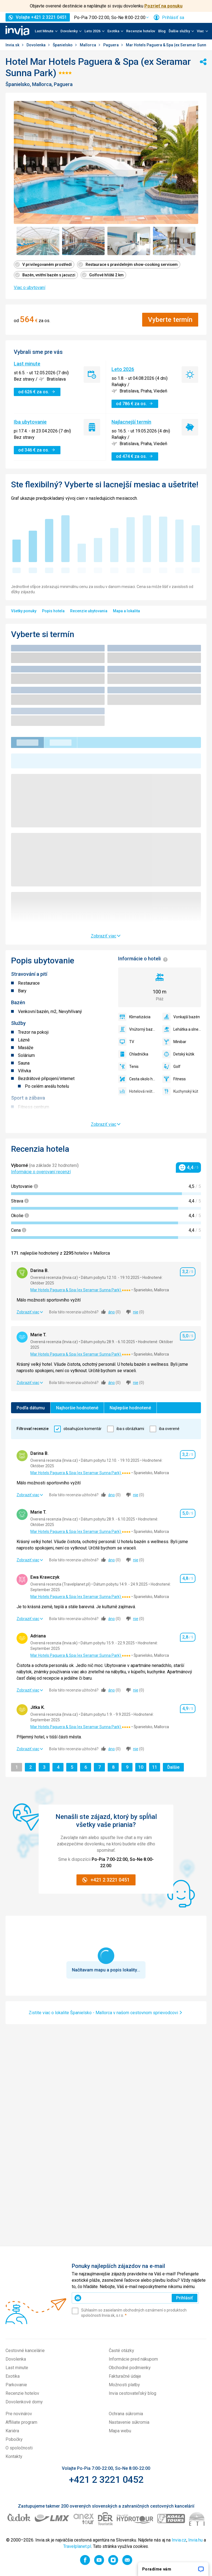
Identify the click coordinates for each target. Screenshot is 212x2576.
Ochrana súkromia (126, 2413)
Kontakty (14, 2456)
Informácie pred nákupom (133, 2359)
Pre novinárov (19, 2413)
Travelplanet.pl (77, 2546)
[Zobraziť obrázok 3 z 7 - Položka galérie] (128, 241)
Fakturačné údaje (125, 2376)
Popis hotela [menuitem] (53, 611)
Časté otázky (121, 2350)
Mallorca (88, 45)
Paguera (111, 45)
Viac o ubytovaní (29, 287)
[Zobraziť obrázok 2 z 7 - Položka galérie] (83, 241)
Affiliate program (21, 2422)
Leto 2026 (123, 369)
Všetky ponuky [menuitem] (23, 611)
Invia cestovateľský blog (132, 2393)
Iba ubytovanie (30, 422)
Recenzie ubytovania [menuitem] (88, 611)
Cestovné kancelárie (25, 2350)
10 (142, 1767)
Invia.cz (179, 2540)
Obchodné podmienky (130, 2367)
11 (156, 1767)
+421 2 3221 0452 (106, 2479)
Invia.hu (195, 2540)
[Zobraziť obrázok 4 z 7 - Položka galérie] (174, 241)
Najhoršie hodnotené (77, 1407)
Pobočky (14, 2439)
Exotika (13, 2376)
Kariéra (12, 2430)
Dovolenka (36, 45)
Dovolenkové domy (24, 2401)
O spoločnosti (19, 2448)
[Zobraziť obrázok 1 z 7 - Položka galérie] (38, 241)
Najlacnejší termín (131, 422)
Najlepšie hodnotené (130, 1407)
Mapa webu (120, 2430)
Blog (162, 31)
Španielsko (63, 45)
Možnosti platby (124, 2384)
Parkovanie (16, 2384)
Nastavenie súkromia (129, 2422)
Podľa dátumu (31, 1407)
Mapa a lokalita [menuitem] (126, 611)
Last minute (27, 364)
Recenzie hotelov (140, 31)
